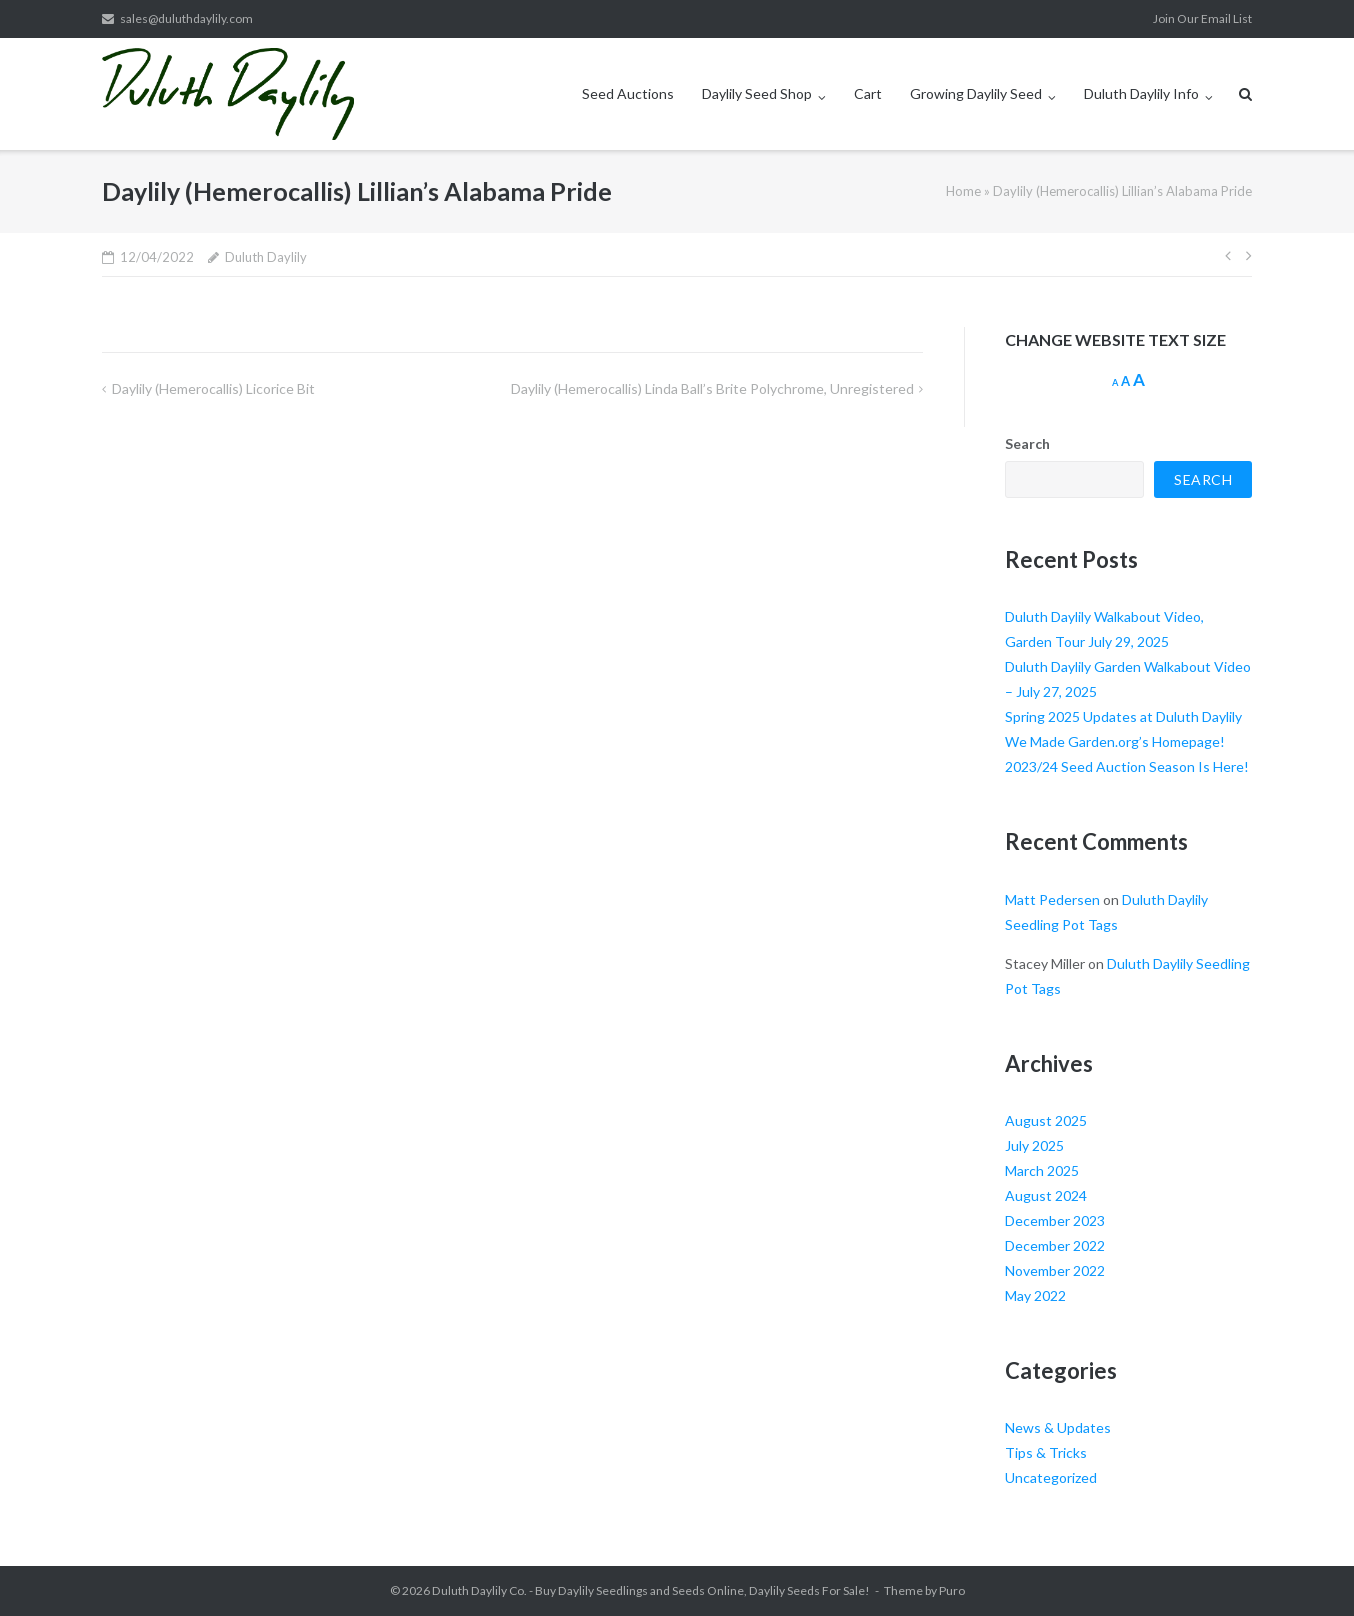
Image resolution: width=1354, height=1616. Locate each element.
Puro (952, 1590)
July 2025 (1034, 1145)
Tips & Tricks (1046, 1452)
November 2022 (1055, 1270)
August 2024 (1046, 1195)
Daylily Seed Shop (757, 93)
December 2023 (1055, 1220)
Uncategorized (1051, 1477)
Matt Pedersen (1052, 899)
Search (1027, 443)
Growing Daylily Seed (976, 93)
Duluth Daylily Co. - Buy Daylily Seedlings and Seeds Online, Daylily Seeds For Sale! (651, 1590)
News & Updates (1058, 1427)
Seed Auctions (628, 93)
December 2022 (1055, 1245)
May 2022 (1035, 1295)
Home (963, 191)
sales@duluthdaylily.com (186, 18)
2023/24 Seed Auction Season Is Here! (1127, 766)
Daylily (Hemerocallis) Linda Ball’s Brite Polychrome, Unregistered (712, 388)
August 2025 (1046, 1120)
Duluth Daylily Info (1141, 93)
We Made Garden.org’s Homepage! (1115, 741)
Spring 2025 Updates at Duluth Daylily (1123, 716)
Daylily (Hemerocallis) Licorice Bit (213, 388)
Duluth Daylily (266, 257)
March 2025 (1042, 1170)
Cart (868, 93)
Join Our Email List (1202, 18)
